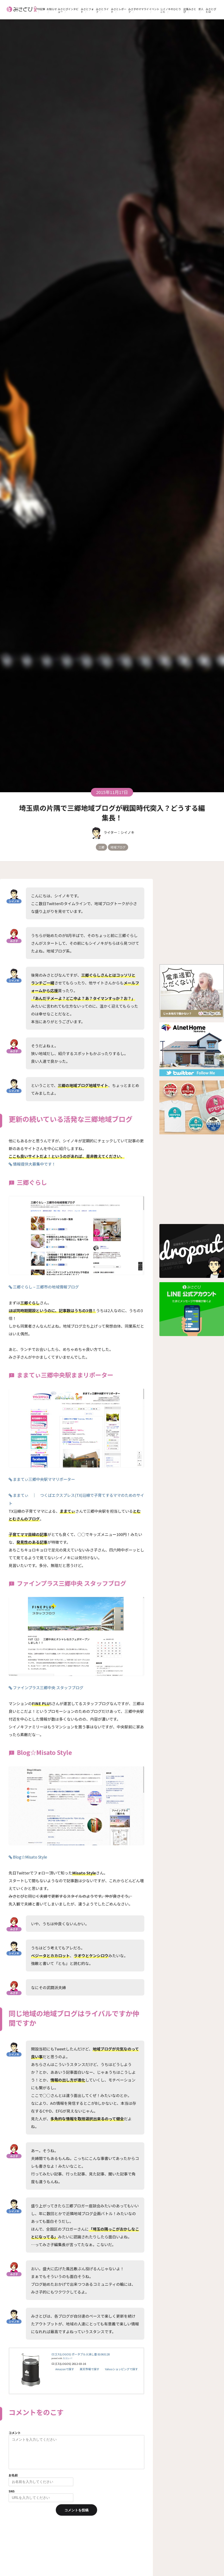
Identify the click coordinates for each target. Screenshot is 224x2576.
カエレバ (67, 2358)
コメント (15, 2433)
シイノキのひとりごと (170, 10)
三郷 (101, 847)
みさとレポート (118, 10)
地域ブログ (118, 847)
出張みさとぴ (189, 10)
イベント (154, 9)
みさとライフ (102, 10)
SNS (12, 2491)
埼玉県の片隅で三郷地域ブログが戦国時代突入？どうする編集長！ (112, 812)
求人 (201, 9)
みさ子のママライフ (138, 10)
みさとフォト (87, 10)
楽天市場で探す (89, 2369)
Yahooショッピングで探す (121, 2369)
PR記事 (41, 9)
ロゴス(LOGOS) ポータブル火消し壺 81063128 (80, 2354)
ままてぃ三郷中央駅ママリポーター (44, 1479)
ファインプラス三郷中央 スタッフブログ (48, 1687)
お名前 (13, 2475)
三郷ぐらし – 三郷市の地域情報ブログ (46, 1287)
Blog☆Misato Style (30, 1857)
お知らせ (52, 9)
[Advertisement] (40, 919)
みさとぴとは (211, 10)
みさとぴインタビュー (68, 10)
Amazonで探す (64, 2369)
